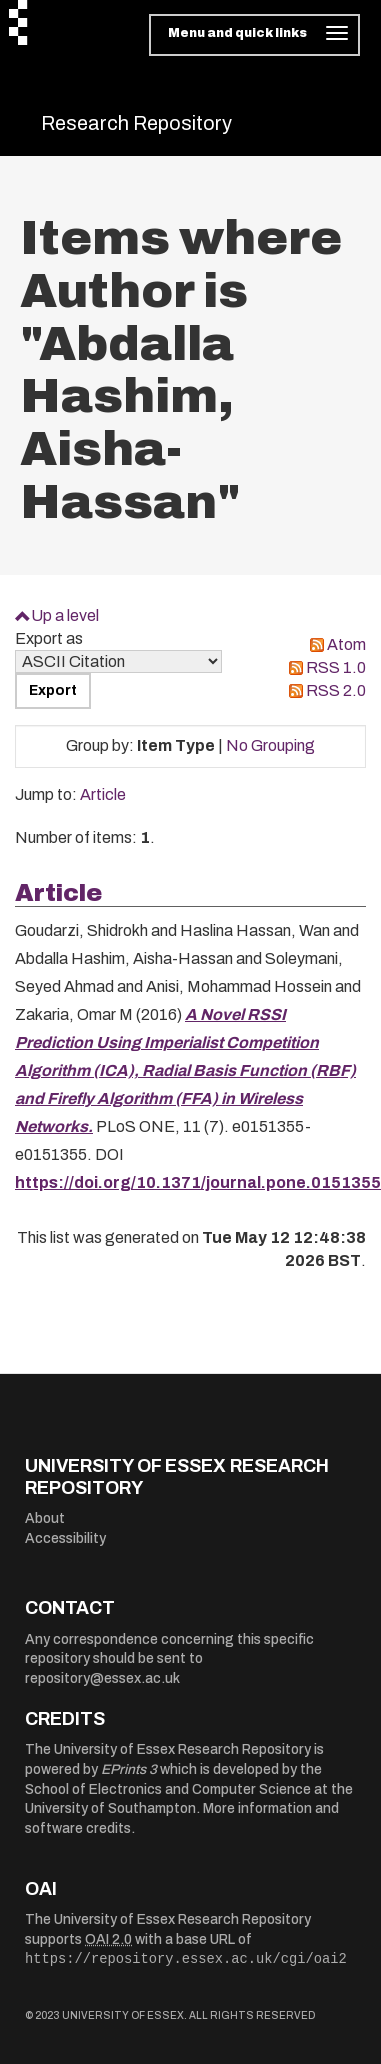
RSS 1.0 (336, 667)
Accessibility (65, 1538)
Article (103, 794)
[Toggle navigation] (254, 35)
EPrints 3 (129, 1769)
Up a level (65, 615)
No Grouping (270, 745)
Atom (346, 644)
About (45, 1518)
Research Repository (136, 123)
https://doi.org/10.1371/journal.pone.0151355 (198, 1182)
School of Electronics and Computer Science (168, 1789)
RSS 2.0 (336, 690)
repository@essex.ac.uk (102, 1678)
